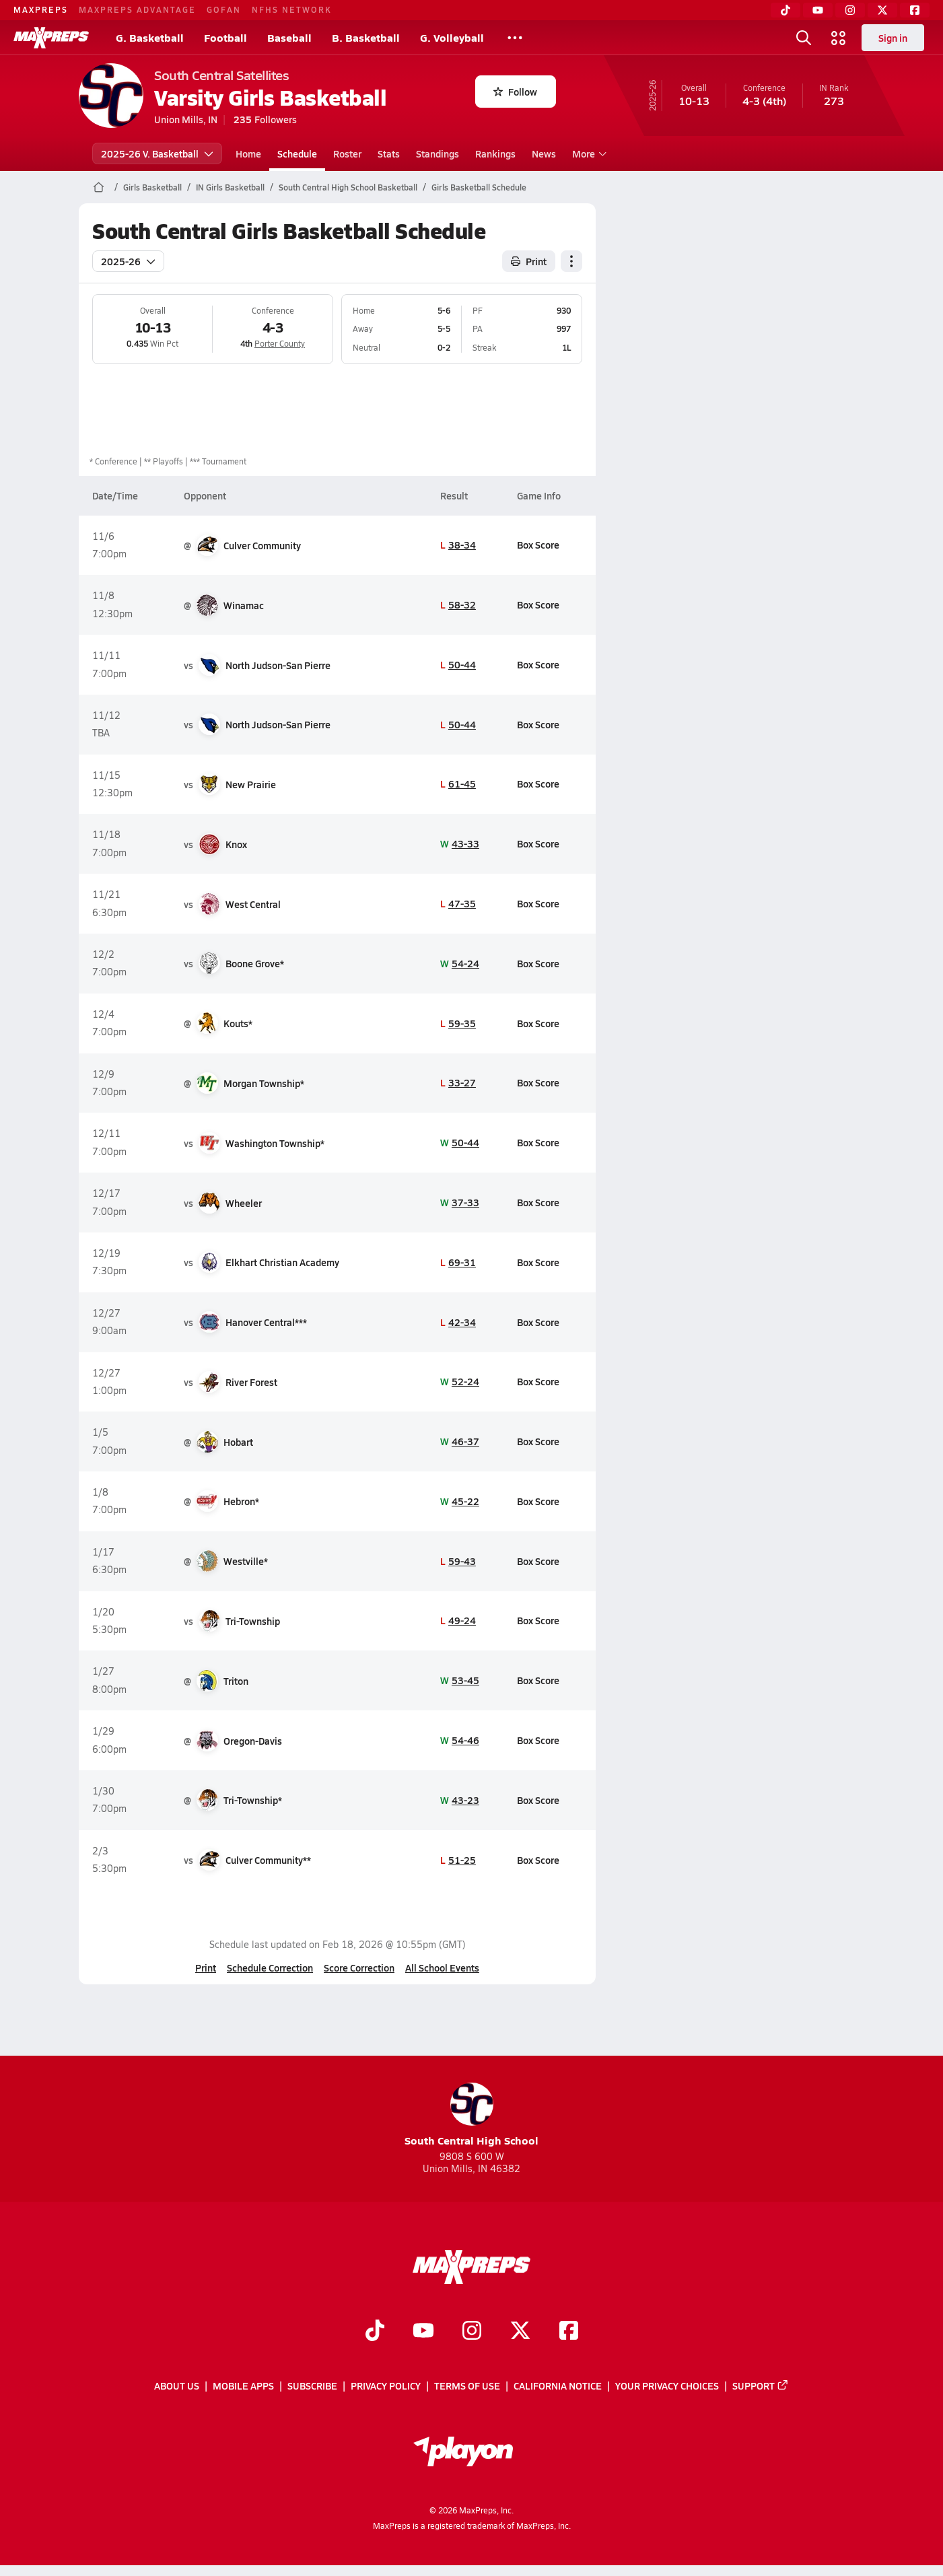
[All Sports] (514, 37)
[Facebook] (915, 10)
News (544, 153)
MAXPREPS (40, 9)
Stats (389, 153)
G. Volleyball (452, 37)
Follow (515, 91)
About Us (176, 2385)
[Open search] (803, 37)
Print (205, 1967)
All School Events (442, 1967)
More (587, 153)
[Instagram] (850, 10)
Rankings (495, 153)
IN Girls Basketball (230, 187)
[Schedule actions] (571, 261)
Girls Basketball (152, 187)
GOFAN (224, 9)
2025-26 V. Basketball (157, 153)
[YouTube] (818, 10)
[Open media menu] (838, 37)
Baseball (289, 37)
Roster (347, 153)
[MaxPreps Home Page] (98, 187)
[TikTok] (785, 10)
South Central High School (471, 2115)
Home (248, 153)
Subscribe (312, 2385)
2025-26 (128, 261)
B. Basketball (366, 37)
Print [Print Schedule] (529, 261)
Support (760, 2385)
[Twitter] (882, 10)
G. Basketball (150, 37)
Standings (437, 153)
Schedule (297, 153)
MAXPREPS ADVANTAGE (137, 9)
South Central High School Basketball (348, 187)
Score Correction (359, 1967)
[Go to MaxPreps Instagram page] (472, 2332)
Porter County (279, 343)
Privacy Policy (386, 2385)
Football (225, 37)
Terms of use (467, 2385)
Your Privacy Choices (667, 2385)
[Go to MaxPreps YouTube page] (423, 2332)
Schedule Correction (270, 1967)
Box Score (538, 544)
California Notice (558, 2385)
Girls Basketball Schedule (478, 187)
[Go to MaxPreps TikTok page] (375, 2332)
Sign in (892, 37)
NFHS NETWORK (292, 9)
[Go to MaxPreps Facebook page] (569, 2332)
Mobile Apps (243, 2385)
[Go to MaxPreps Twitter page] (520, 2332)
